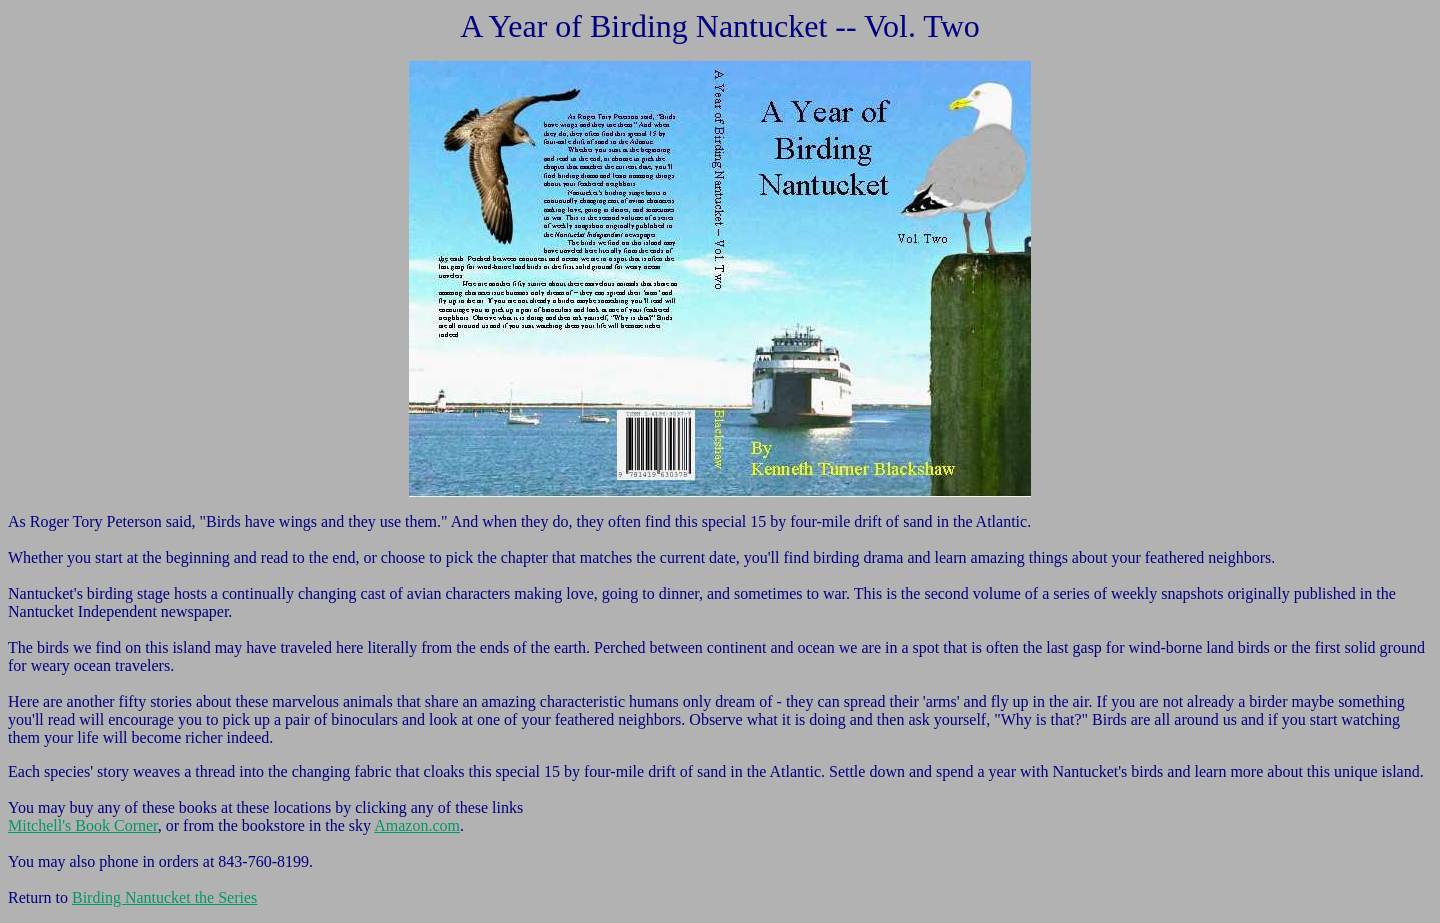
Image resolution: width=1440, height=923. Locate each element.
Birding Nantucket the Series (164, 897)
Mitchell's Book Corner (83, 825)
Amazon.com (417, 825)
